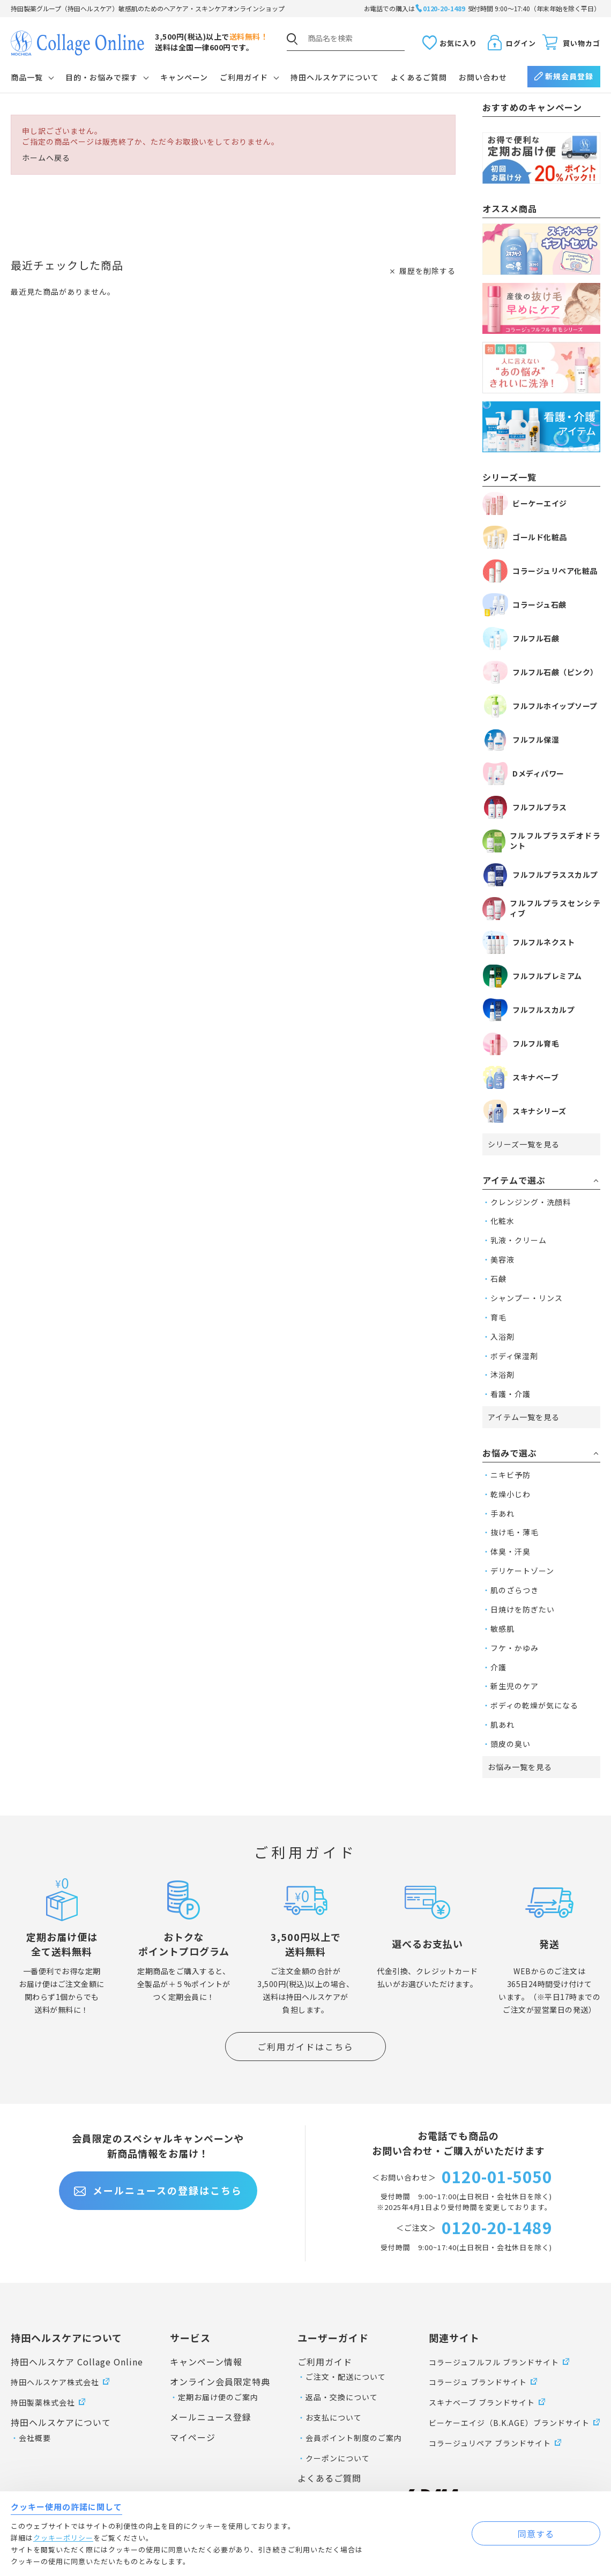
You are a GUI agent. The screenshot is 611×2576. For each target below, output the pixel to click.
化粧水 (502, 1220)
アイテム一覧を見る (524, 1417)
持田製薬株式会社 (43, 2402)
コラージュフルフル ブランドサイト (494, 2362)
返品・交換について (342, 2397)
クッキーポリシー (63, 2538)
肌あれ (502, 1724)
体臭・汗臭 (510, 1551)
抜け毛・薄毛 (514, 1532)
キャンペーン (184, 77)
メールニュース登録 (210, 2416)
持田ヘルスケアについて (334, 77)
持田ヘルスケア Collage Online (77, 2361)
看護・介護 (510, 1393)
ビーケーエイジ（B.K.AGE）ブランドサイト (509, 2422)
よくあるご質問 (419, 77)
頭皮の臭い (510, 1743)
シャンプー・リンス (526, 1298)
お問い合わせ (483, 77)
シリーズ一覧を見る (524, 1144)
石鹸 (498, 1278)
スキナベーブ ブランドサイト (482, 2402)
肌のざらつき (514, 1590)
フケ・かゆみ (514, 1647)
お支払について (334, 2417)
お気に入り (458, 43)
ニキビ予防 (510, 1474)
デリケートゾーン (522, 1570)
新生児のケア (514, 1686)
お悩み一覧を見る (520, 1766)
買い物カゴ (581, 43)
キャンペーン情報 (206, 2361)
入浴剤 (502, 1336)
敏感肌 (502, 1628)
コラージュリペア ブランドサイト (490, 2443)
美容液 (502, 1259)
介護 (498, 1667)
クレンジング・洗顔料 (530, 1202)
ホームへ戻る (46, 158)
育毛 (498, 1317)
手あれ (502, 1513)
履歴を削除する (427, 270)
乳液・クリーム (518, 1240)
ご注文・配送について (346, 2376)
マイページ (192, 2437)
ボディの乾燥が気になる (534, 1705)
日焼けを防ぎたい (522, 1609)
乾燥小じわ (510, 1494)
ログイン (521, 43)
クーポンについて (338, 2458)
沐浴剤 (502, 1374)
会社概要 (35, 2437)
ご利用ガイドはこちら (305, 2046)
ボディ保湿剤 (514, 1355)
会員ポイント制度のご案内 (354, 2437)
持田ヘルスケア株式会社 (55, 2382)
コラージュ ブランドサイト (478, 2382)
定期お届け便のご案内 (218, 2397)
